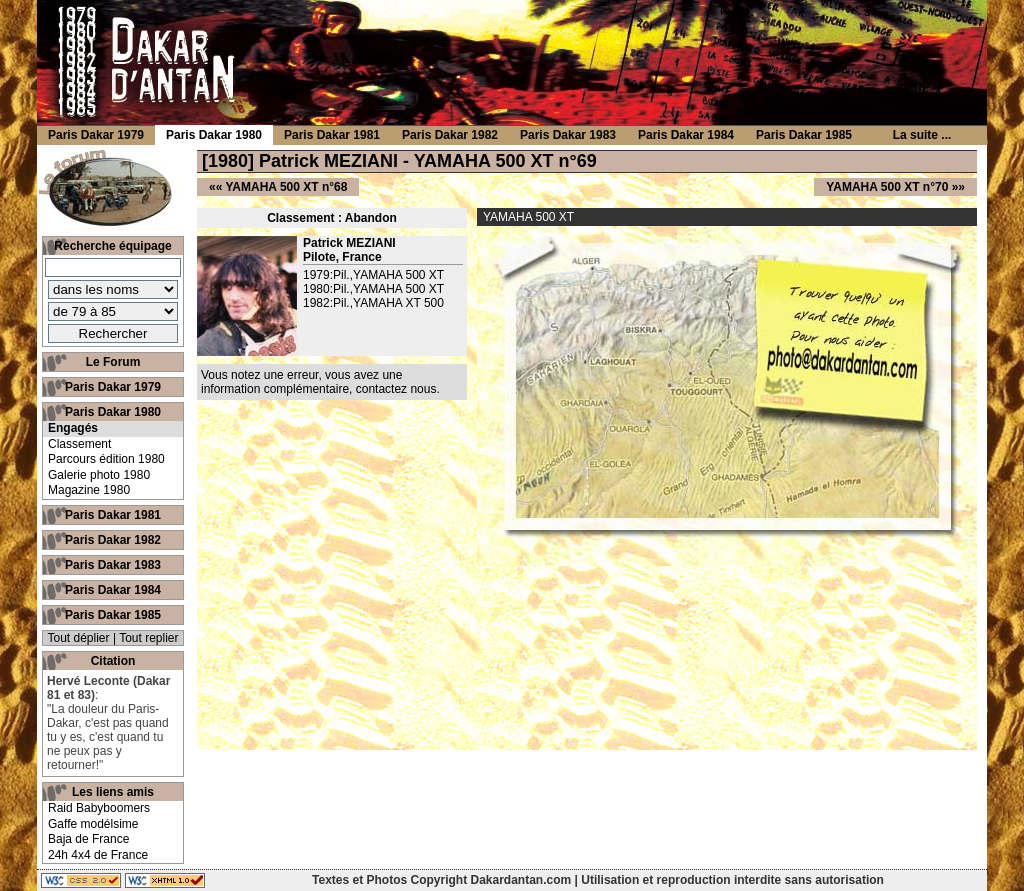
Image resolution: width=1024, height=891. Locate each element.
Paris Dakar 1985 (113, 615)
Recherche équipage (112, 246)
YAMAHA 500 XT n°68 (286, 187)
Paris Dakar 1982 (113, 540)
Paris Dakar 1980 (113, 412)
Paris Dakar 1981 (113, 515)
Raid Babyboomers (99, 808)
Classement (79, 444)
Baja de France (88, 839)
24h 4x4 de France (98, 855)
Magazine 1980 (89, 490)
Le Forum (113, 362)
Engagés (73, 428)
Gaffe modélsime (93, 824)
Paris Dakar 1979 (113, 387)
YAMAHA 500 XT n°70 (887, 187)
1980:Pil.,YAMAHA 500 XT (373, 289)
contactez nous (396, 389)
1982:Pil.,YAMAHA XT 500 (373, 303)
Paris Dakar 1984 (113, 590)
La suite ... (922, 135)
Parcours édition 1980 (106, 459)
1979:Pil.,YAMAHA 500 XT (373, 275)
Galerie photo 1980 (99, 475)
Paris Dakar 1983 (113, 565)
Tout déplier (79, 638)
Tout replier (148, 638)
